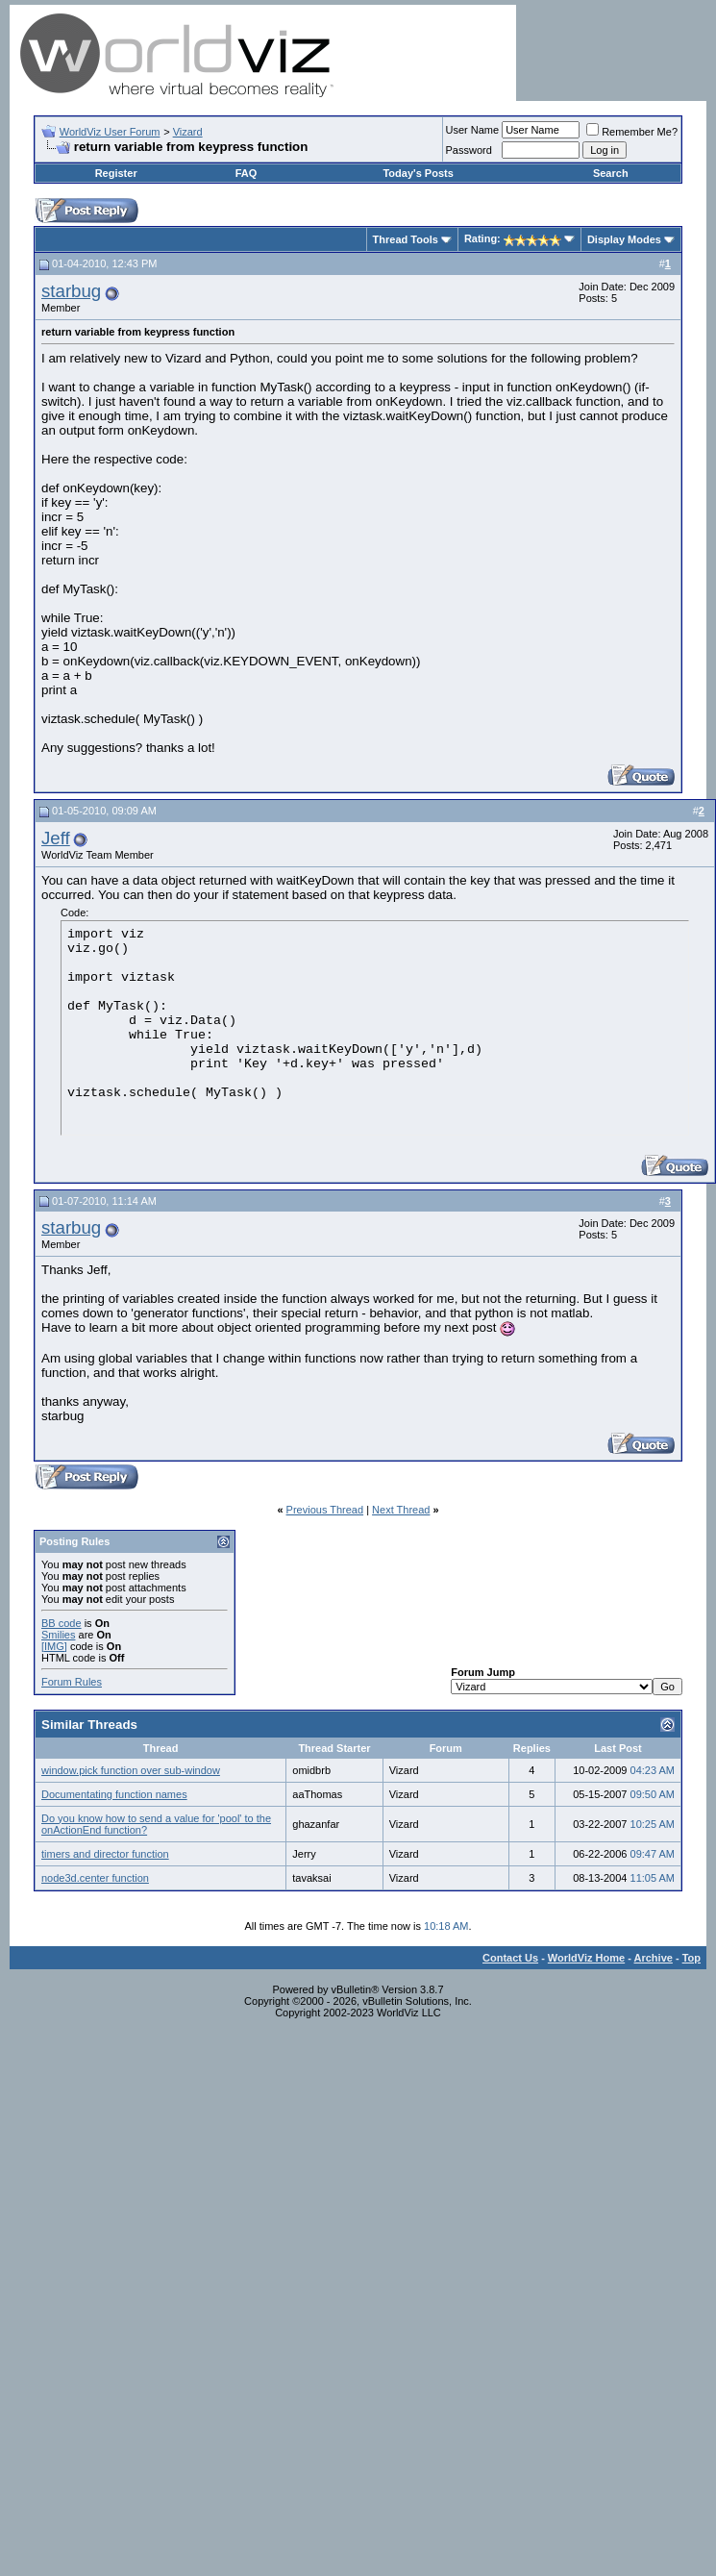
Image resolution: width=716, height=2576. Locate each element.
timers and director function (105, 1854)
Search (611, 173)
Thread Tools (405, 239)
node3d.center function (95, 1878)
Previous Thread (325, 1509)
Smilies (58, 1634)
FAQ (246, 173)
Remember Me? (632, 132)
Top (691, 1957)
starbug (71, 291)
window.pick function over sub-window (130, 1770)
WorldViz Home (586, 1957)
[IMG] (54, 1646)
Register (116, 173)
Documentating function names (114, 1794)
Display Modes (624, 239)
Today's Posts (418, 173)
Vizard (188, 132)
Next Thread (401, 1509)
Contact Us (510, 1957)
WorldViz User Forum (110, 132)
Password (469, 150)
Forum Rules (71, 1682)
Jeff (55, 838)
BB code (61, 1623)
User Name (473, 130)
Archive (653, 1957)
